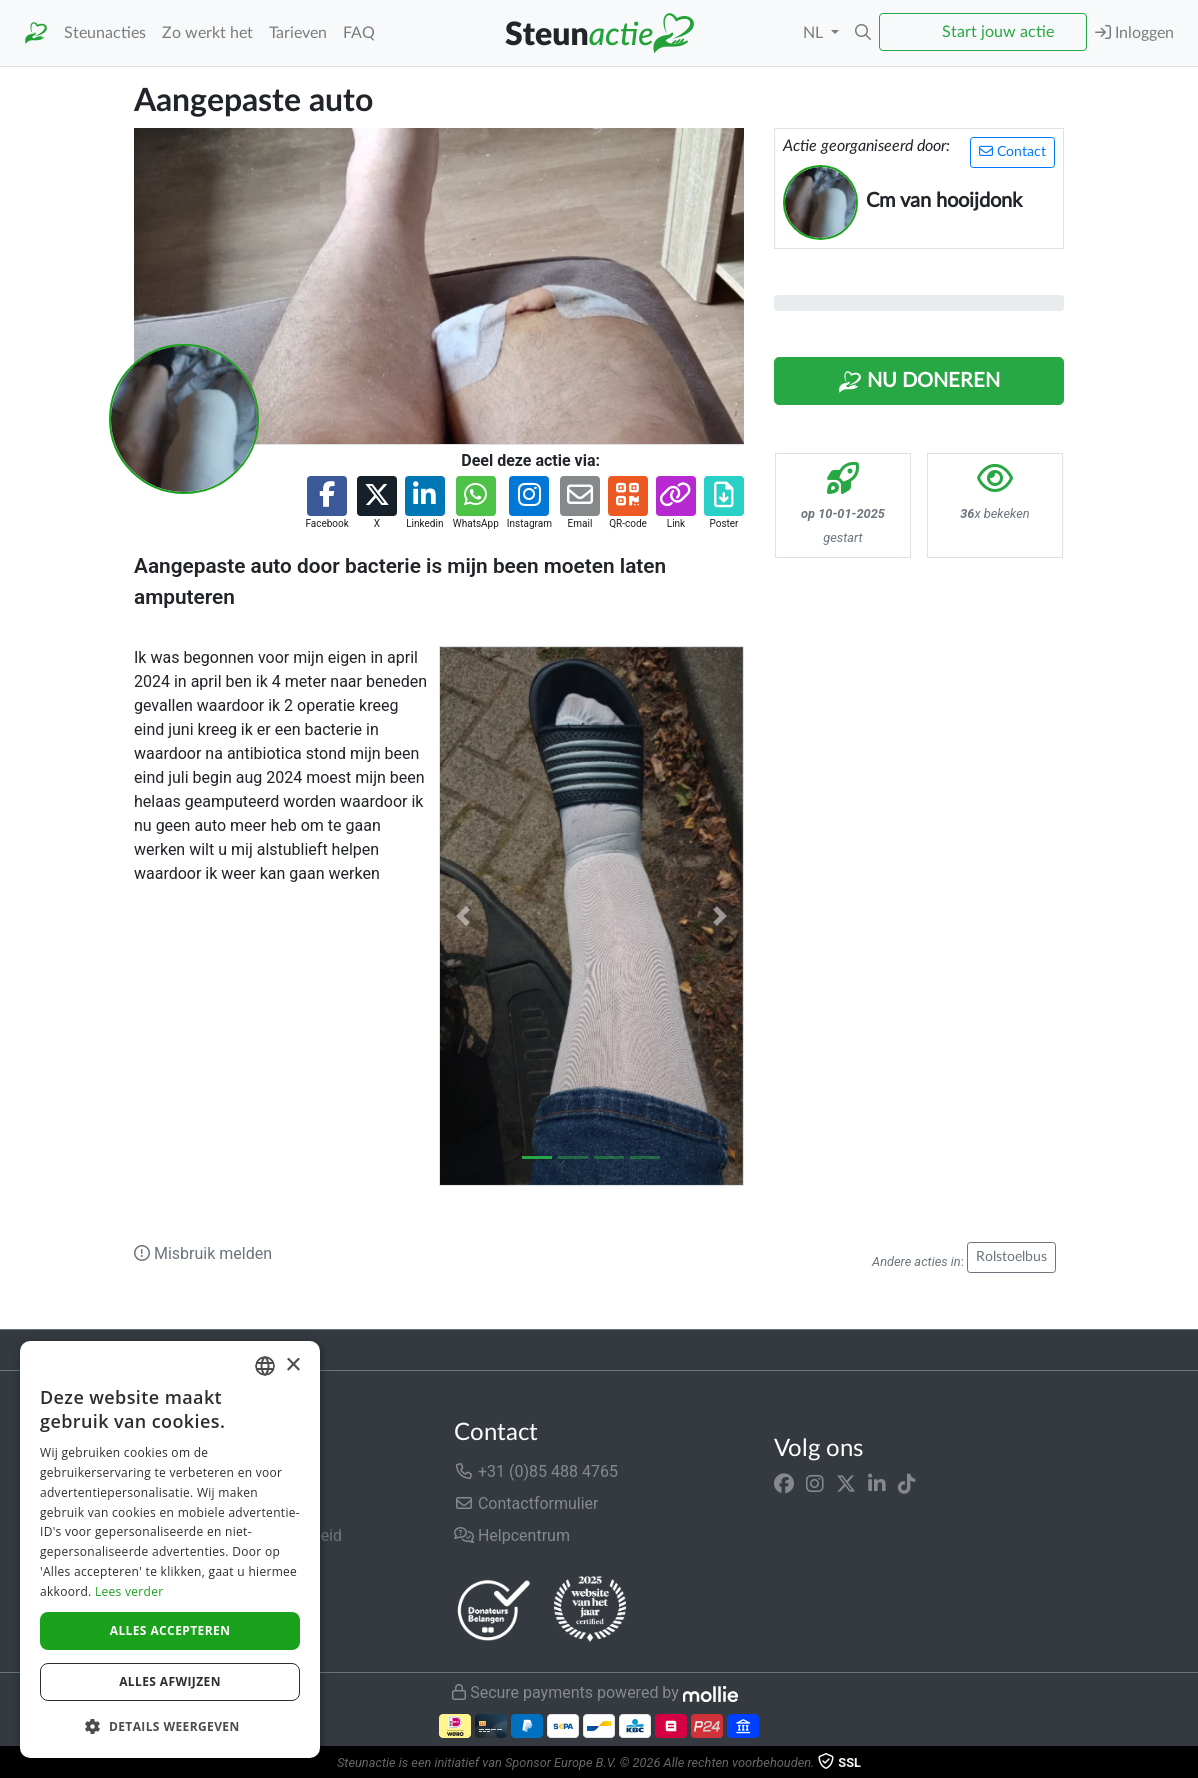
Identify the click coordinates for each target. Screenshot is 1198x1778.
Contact (1012, 151)
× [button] (292, 1365)
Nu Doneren (919, 382)
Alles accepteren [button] (170, 1630)
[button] (863, 33)
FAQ (359, 33)
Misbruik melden (203, 1253)
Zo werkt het (207, 33)
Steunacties (105, 33)
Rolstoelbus (1011, 1257)
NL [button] (815, 33)
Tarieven (298, 33)
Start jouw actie (998, 32)
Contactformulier (526, 1503)
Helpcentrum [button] (512, 1535)
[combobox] (265, 1366)
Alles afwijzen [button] (170, 1681)
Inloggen (1134, 32)
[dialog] (170, 1549)
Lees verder (129, 1591)
